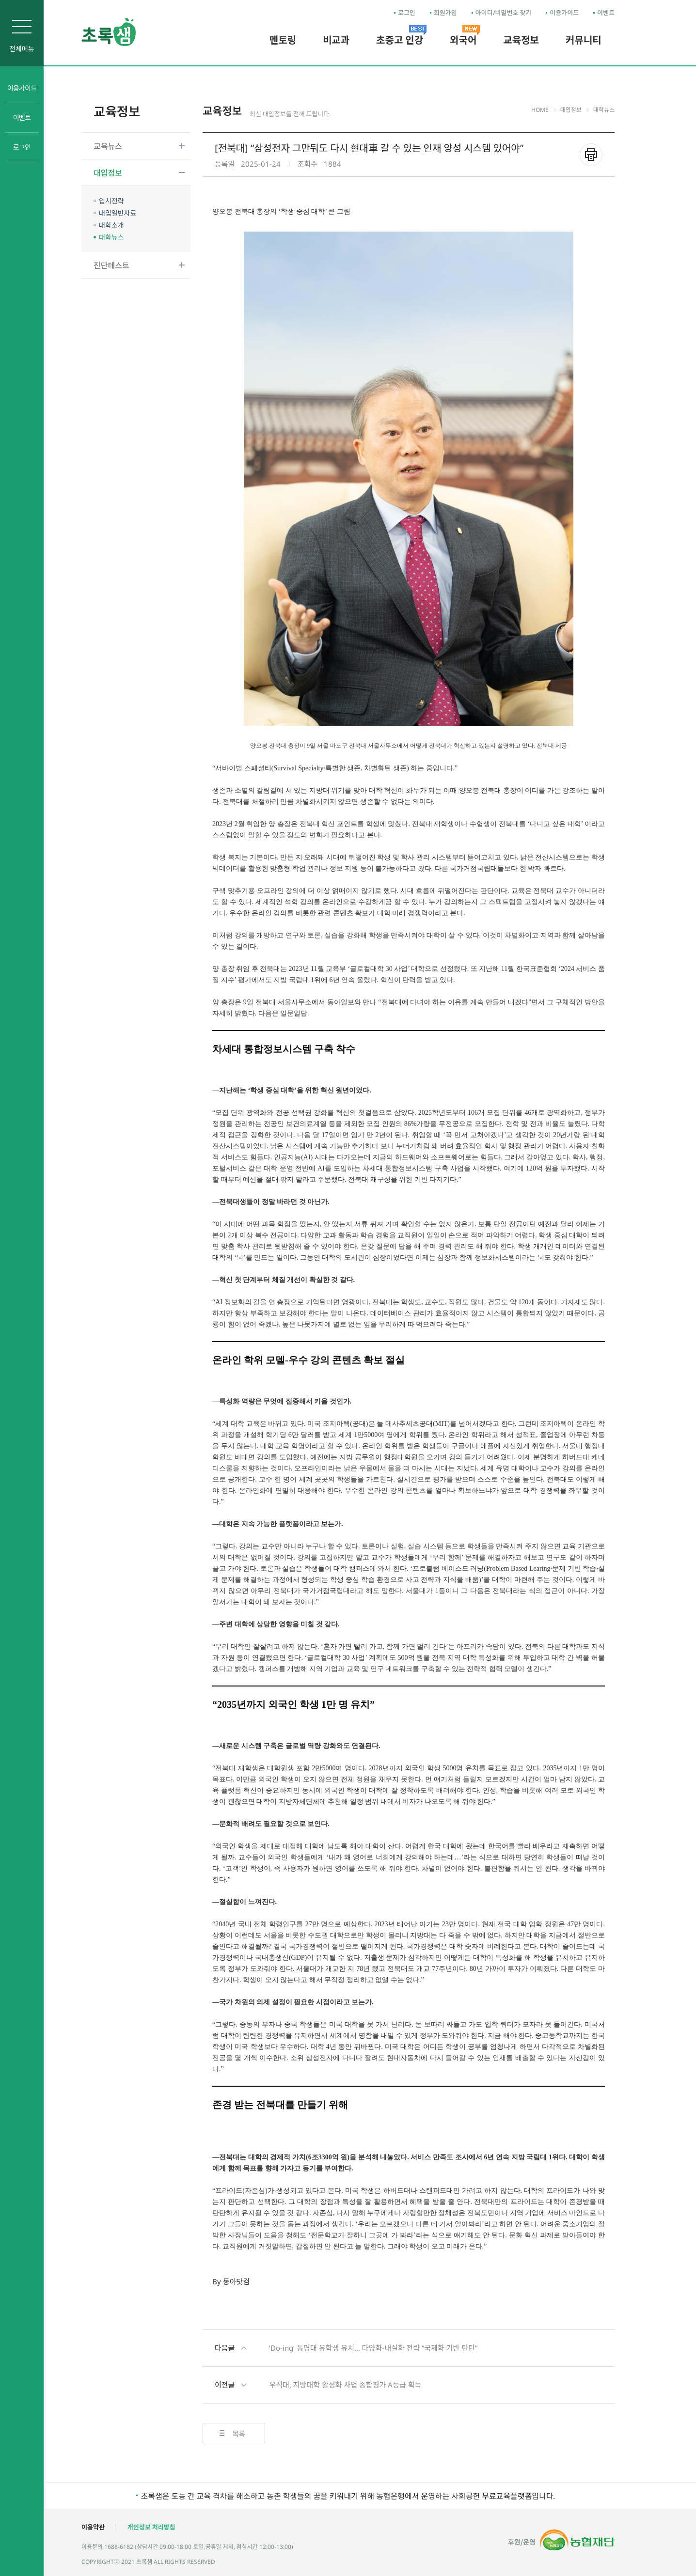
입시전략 (111, 200)
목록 (238, 2433)
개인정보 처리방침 (151, 2527)
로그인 (406, 12)
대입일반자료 (117, 213)
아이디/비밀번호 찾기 (503, 12)
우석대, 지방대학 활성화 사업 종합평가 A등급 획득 (318, 2385)
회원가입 (445, 12)
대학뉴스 (111, 237)
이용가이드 (564, 12)
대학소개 (111, 225)
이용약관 (93, 2527)
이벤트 (606, 12)
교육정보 (117, 111)
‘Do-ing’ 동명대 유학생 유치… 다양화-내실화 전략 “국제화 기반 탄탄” (346, 2348)
